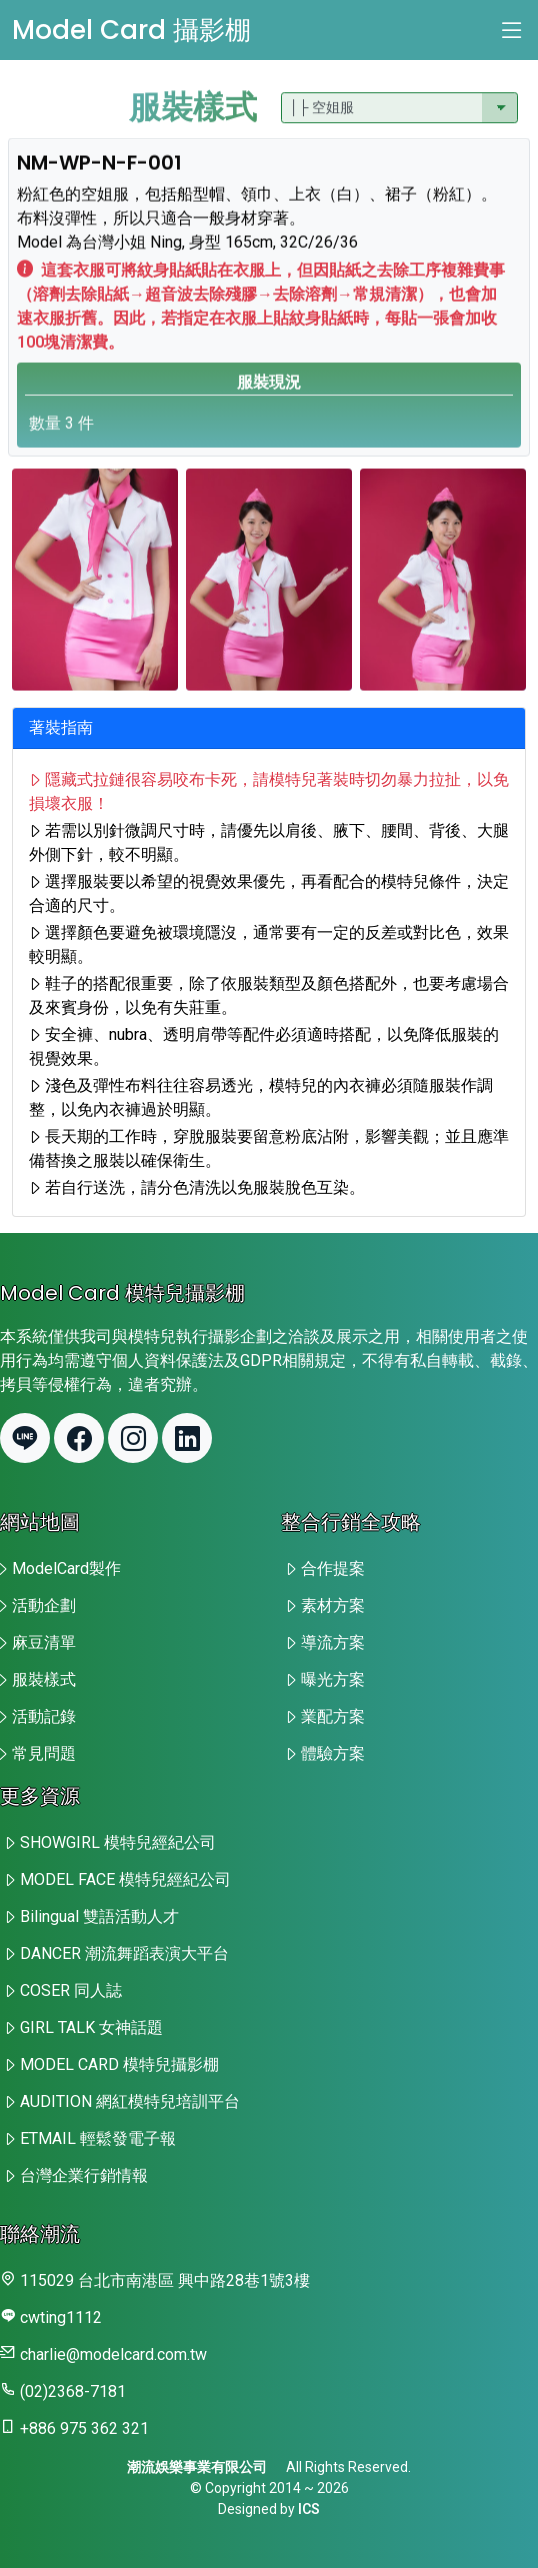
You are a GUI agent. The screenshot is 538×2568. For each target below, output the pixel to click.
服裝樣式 (44, 1679)
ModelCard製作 (66, 1568)
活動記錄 (44, 1716)
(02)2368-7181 (73, 2391)
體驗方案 (333, 1753)
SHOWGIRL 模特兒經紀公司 (118, 1842)
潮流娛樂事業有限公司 (197, 2467)
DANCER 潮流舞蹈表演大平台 (124, 1953)
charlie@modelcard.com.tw (113, 2354)
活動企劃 (44, 1605)
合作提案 (333, 1568)
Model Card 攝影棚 (131, 30)
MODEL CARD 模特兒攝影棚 (119, 2064)
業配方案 (333, 1716)
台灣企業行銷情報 (84, 2175)
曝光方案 (333, 1679)
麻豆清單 (44, 1642)
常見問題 (44, 1753)
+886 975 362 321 (84, 2428)
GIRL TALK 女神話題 (91, 2027)
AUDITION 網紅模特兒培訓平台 (130, 2101)
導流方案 (333, 1642)
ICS (309, 2509)
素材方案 (333, 1605)
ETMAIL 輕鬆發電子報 (98, 2138)
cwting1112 (61, 2317)
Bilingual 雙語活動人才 (99, 1916)
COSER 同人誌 (71, 1990)
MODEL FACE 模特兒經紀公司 (125, 1879)
